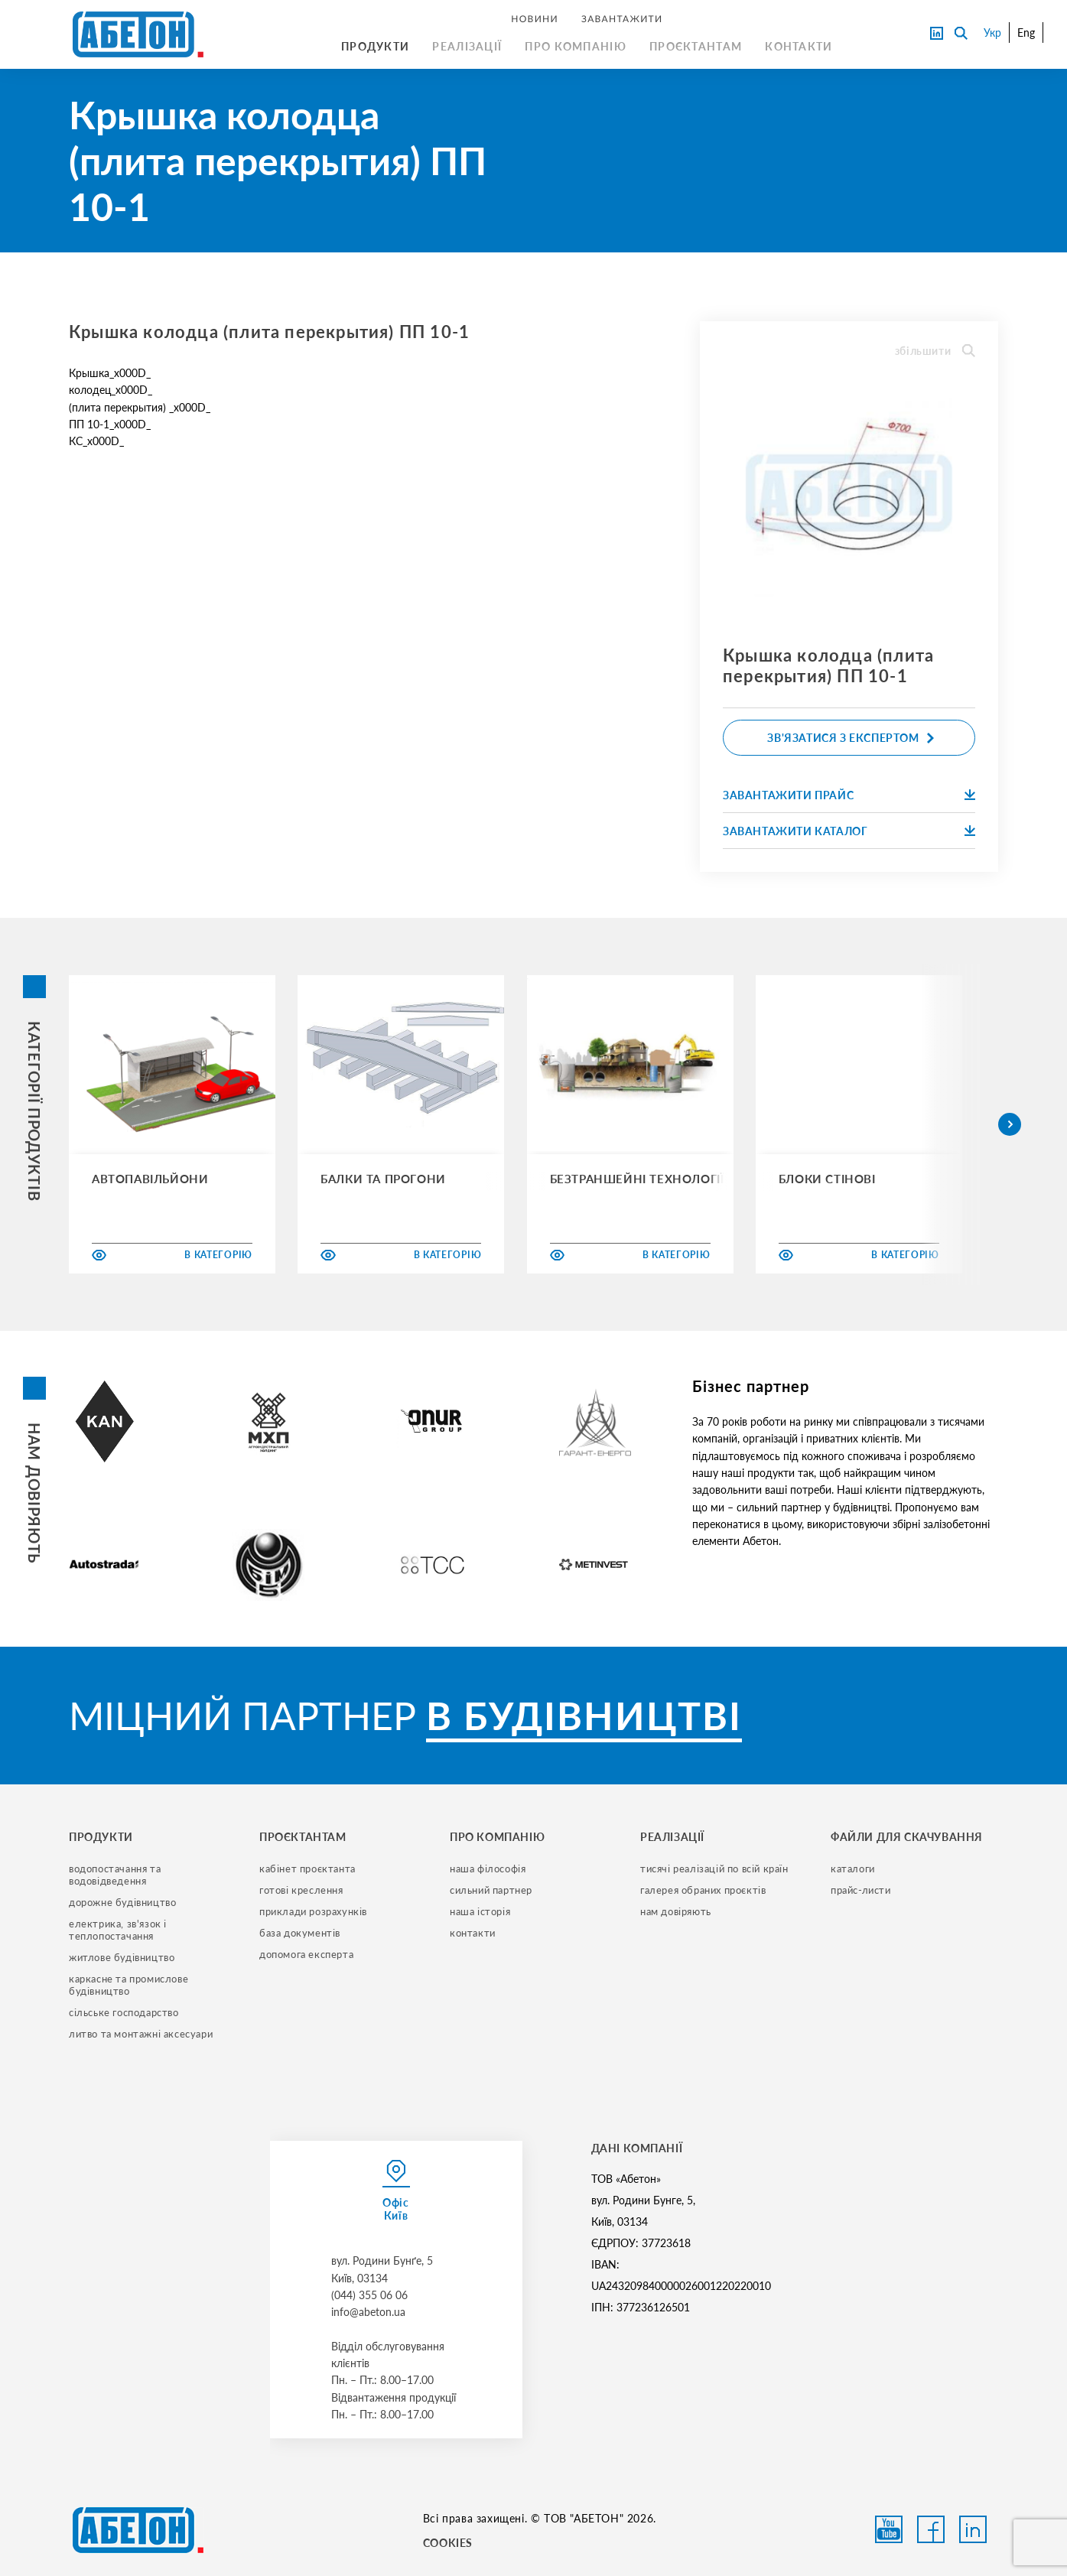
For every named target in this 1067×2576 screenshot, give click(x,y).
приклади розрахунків (313, 1911)
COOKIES (448, 2542)
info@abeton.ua (368, 2311)
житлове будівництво (121, 1957)
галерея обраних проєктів (703, 1890)
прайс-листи (861, 1890)
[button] (1009, 1124)
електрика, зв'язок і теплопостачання (119, 1929)
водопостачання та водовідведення (116, 1874)
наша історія (480, 1911)
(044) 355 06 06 (369, 2294)
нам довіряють (675, 1911)
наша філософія (487, 1868)
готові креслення (301, 1890)
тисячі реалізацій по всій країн (714, 1868)
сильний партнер (491, 1890)
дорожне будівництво (122, 1902)
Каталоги (853, 1868)
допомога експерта (306, 1954)
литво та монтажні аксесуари (141, 2034)
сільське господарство (124, 2012)
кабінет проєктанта (307, 1868)
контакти (473, 1933)
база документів (299, 1933)
